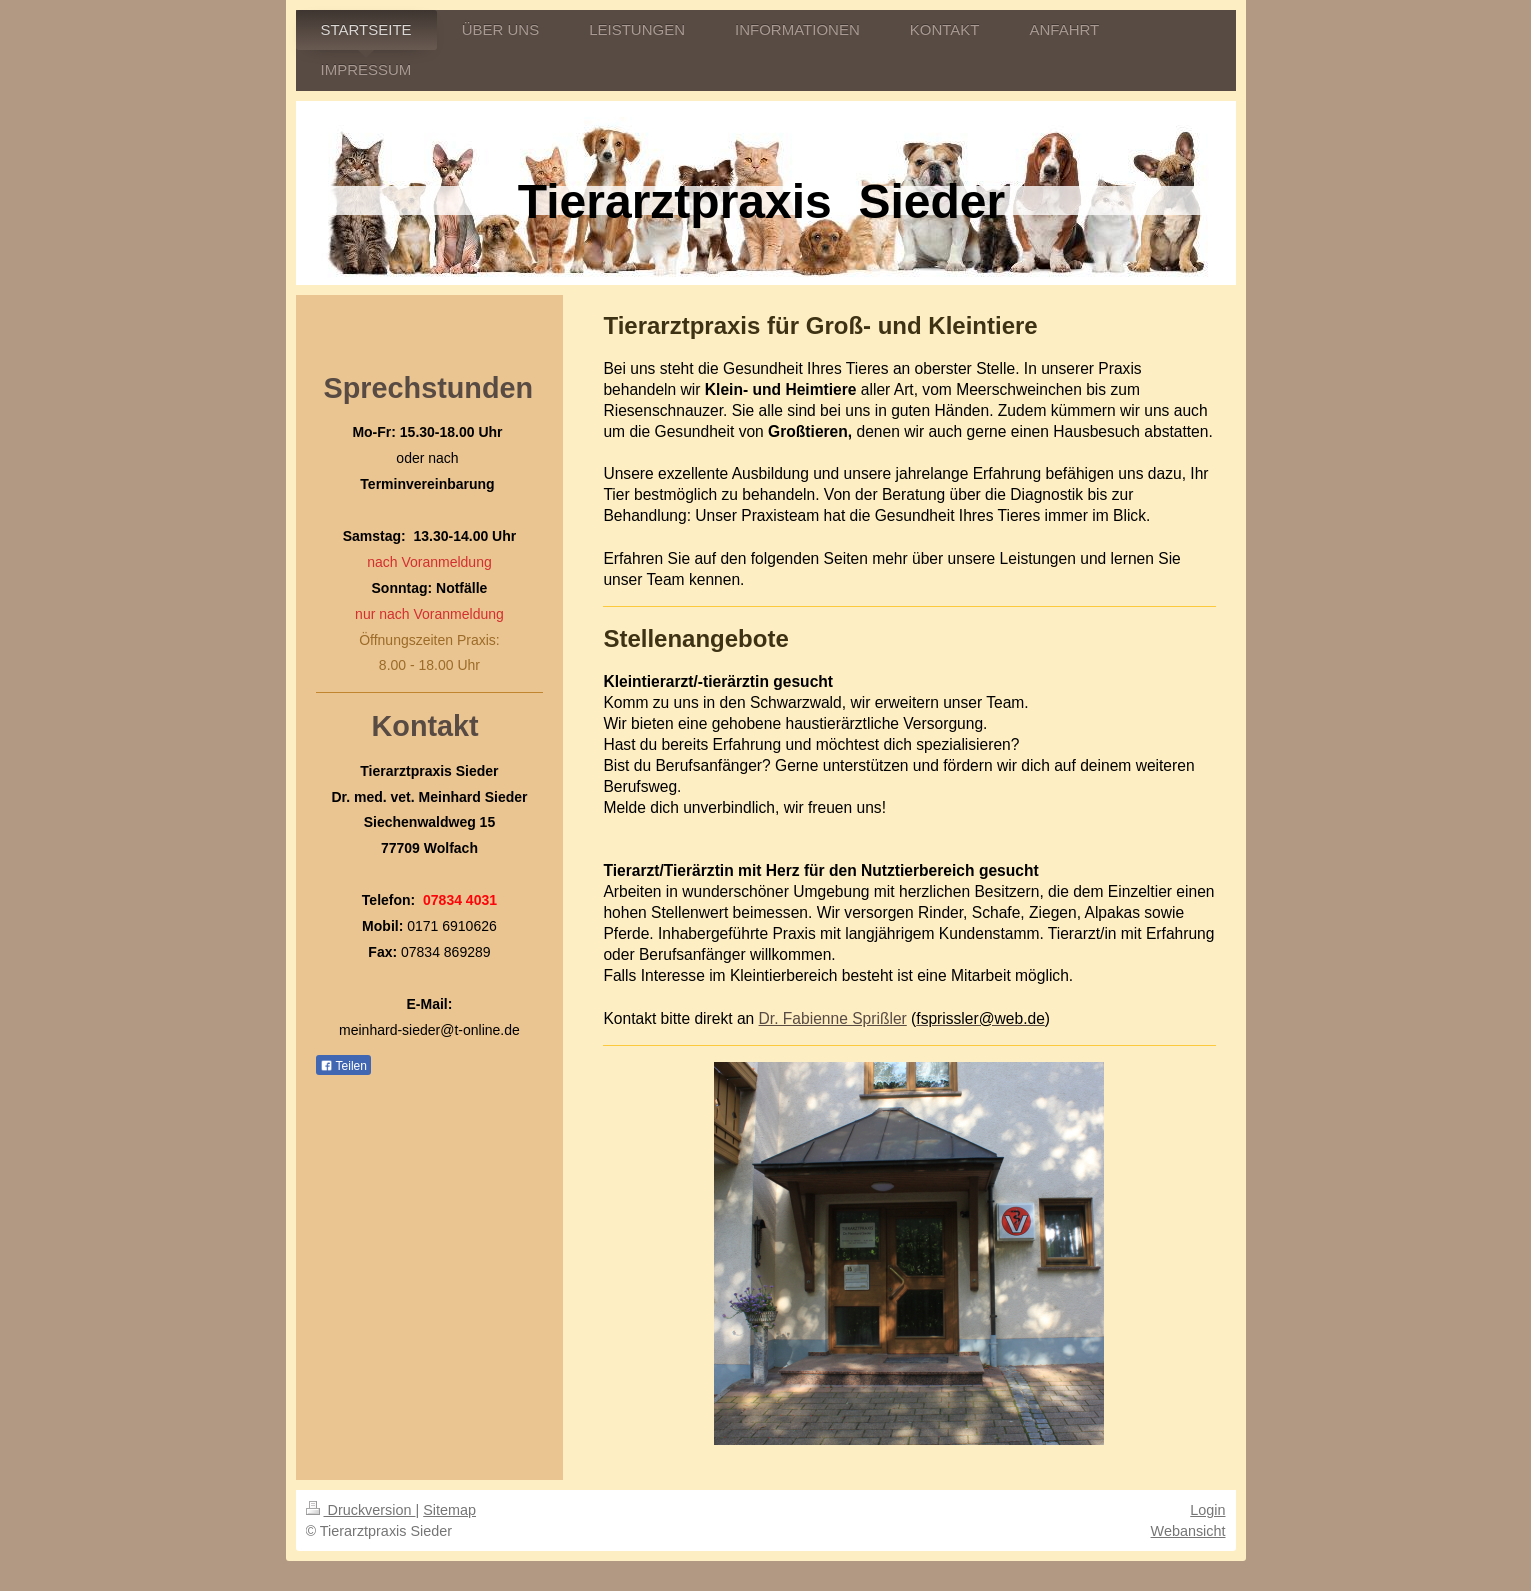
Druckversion (361, 1510)
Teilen (343, 1066)
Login (1207, 1510)
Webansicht (1188, 1531)
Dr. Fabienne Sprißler (833, 1018)
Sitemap (449, 1510)
